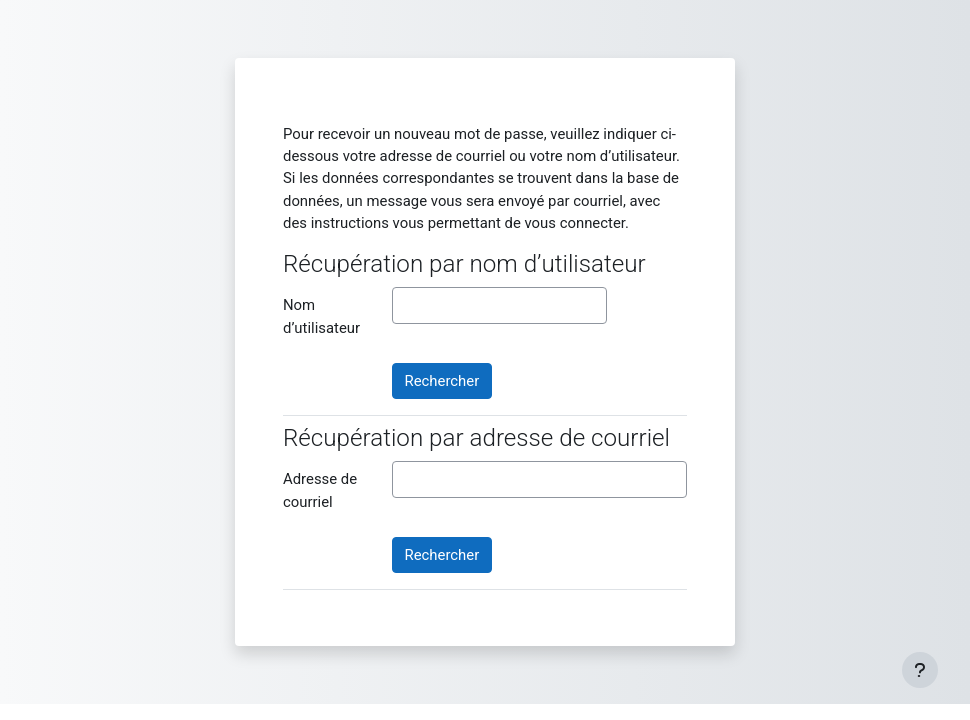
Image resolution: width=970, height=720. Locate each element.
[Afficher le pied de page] (920, 670)
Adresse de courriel (320, 490)
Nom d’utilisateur (321, 316)
